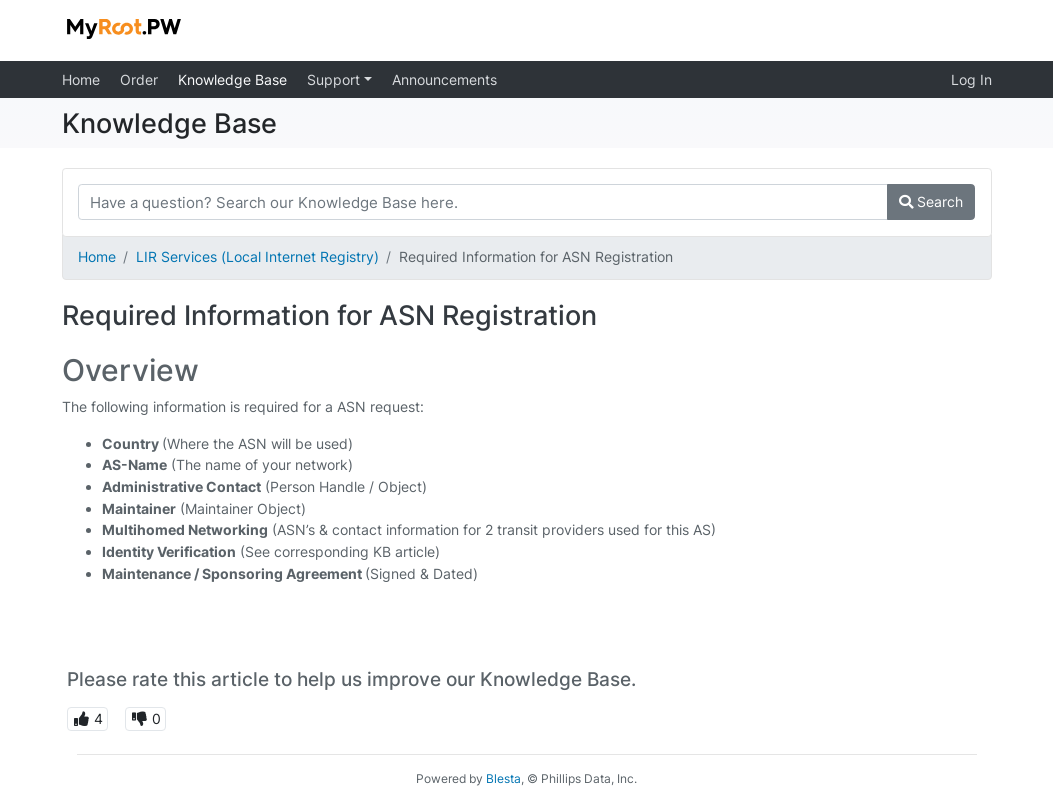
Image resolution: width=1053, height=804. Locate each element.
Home (81, 79)
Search (931, 201)
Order (139, 79)
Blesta (503, 778)
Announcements (444, 79)
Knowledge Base (232, 79)
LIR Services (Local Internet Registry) (257, 256)
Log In (971, 79)
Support (335, 79)
